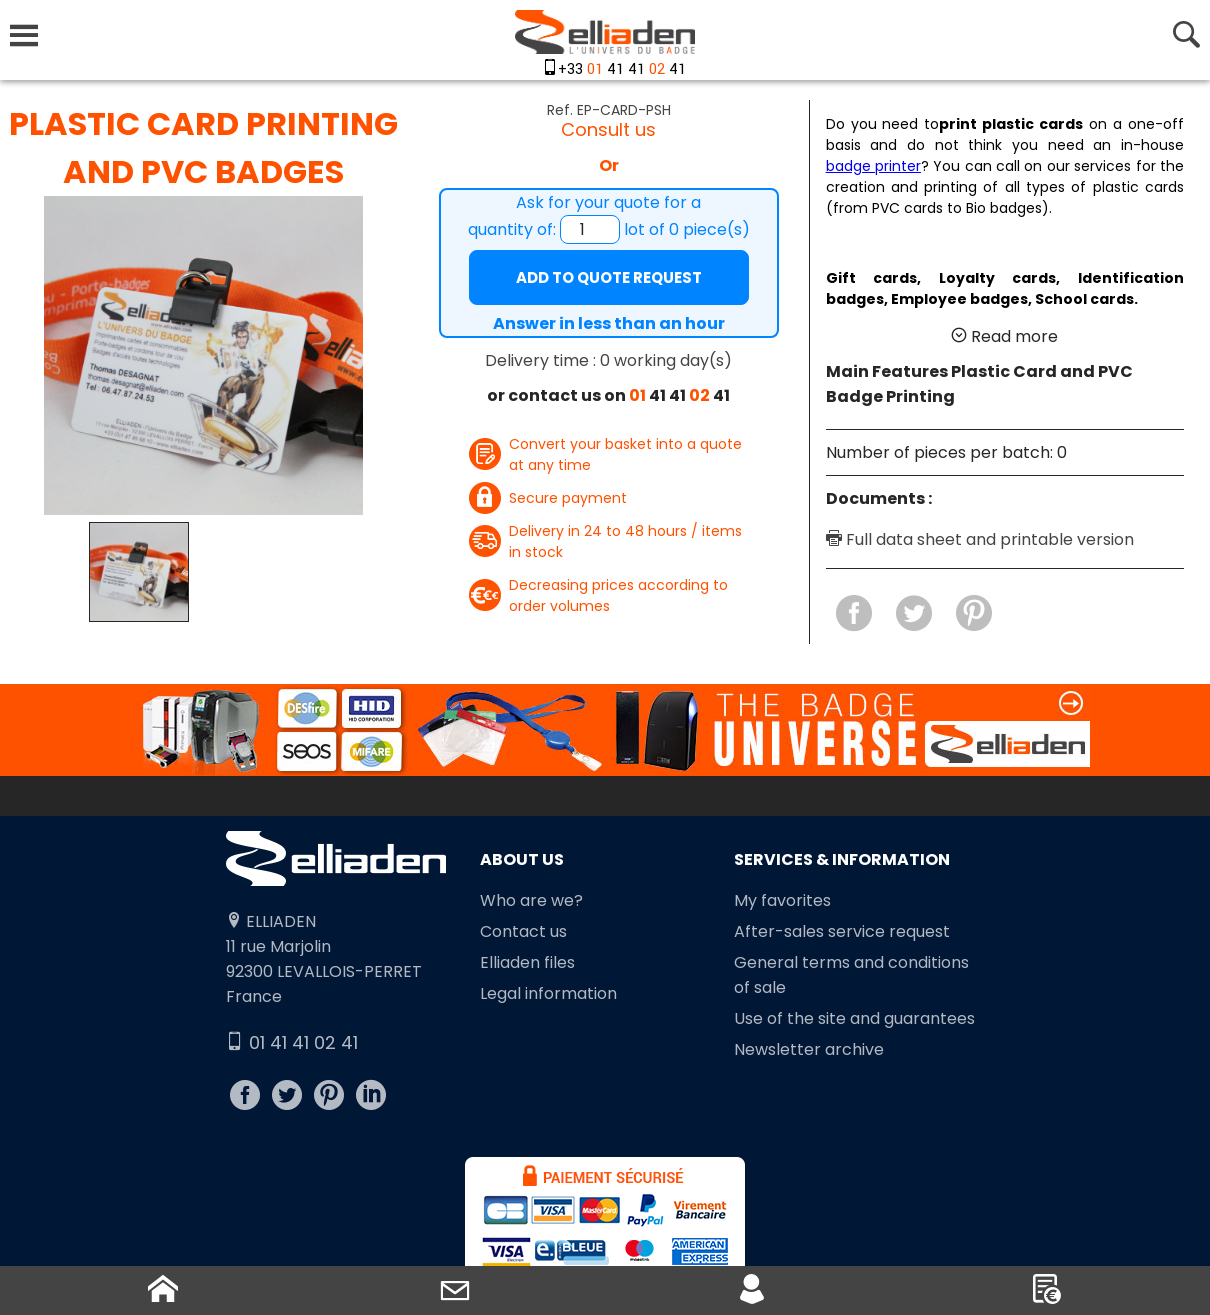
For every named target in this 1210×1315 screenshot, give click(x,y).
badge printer (873, 166)
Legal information (548, 993)
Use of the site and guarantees (854, 1018)
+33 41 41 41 (622, 69)
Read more (1004, 336)
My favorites (782, 900)
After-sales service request (842, 931)
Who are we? (531, 900)
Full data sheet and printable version (980, 539)
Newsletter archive (809, 1049)
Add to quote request (609, 277)
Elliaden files (527, 962)
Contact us (523, 931)
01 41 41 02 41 (292, 1042)
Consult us (608, 129)
